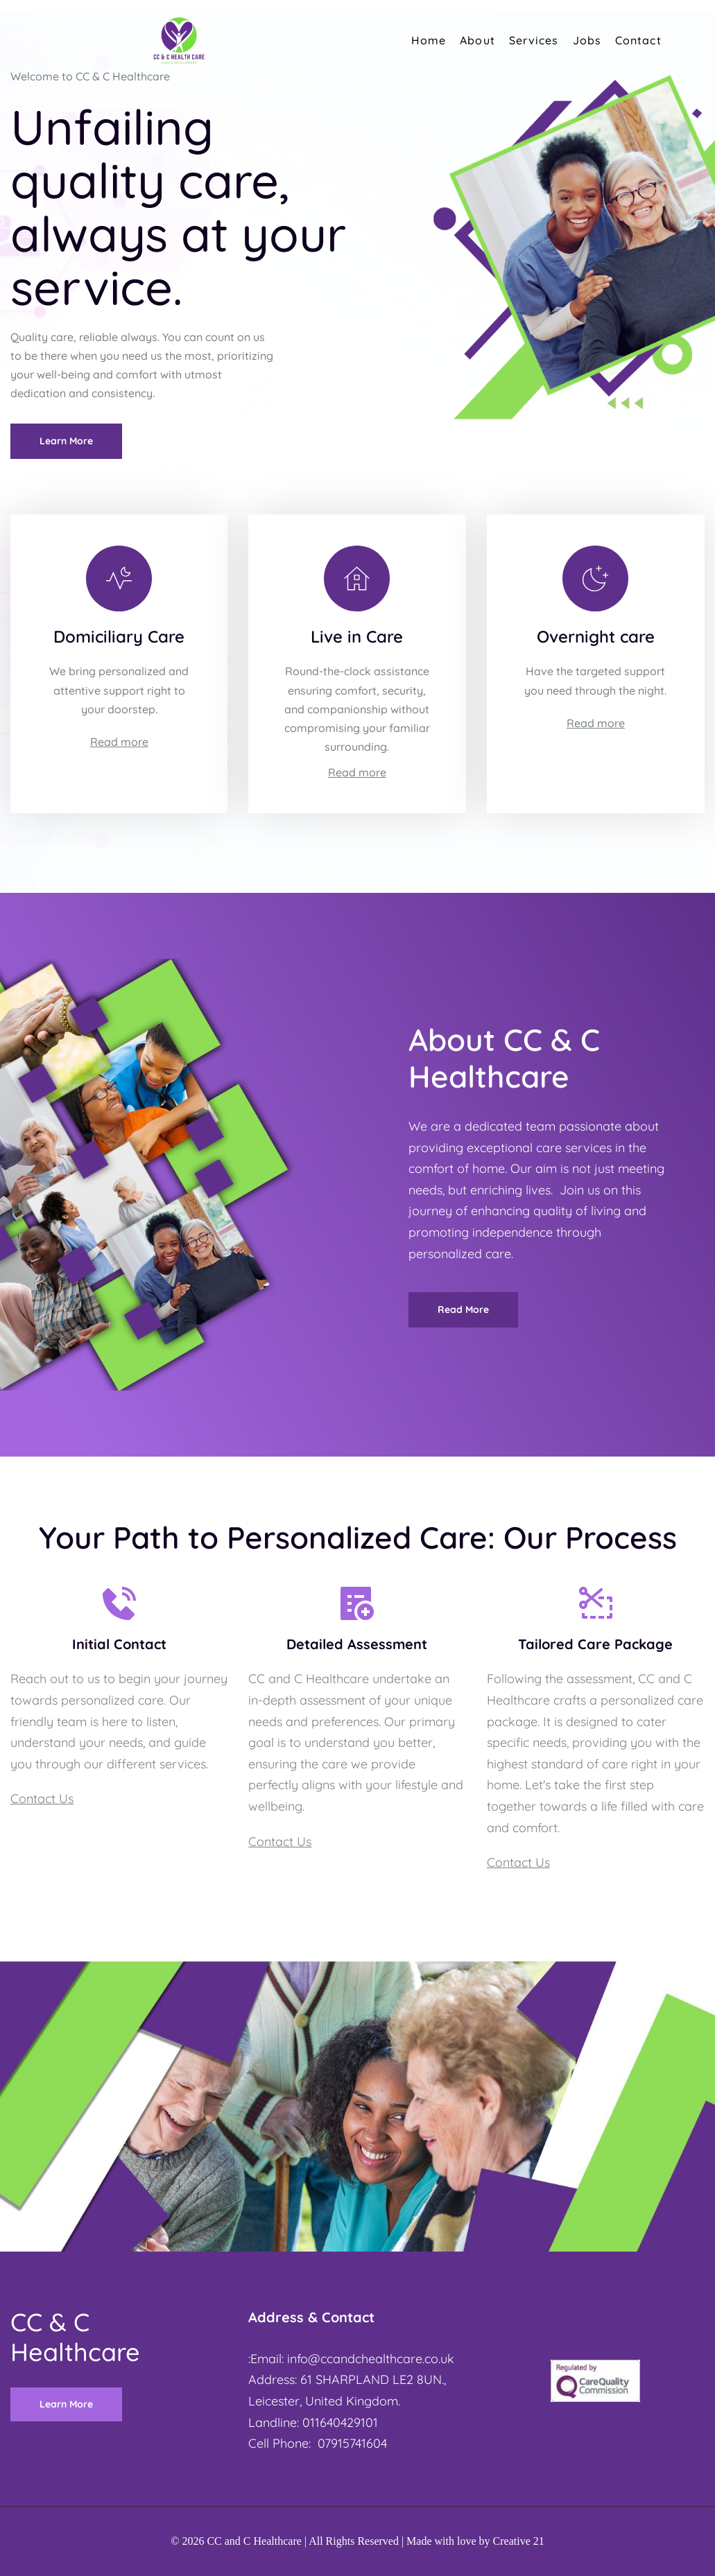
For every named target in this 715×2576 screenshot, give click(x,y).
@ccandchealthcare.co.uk (381, 2359)
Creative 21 (518, 2541)
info (297, 2359)
